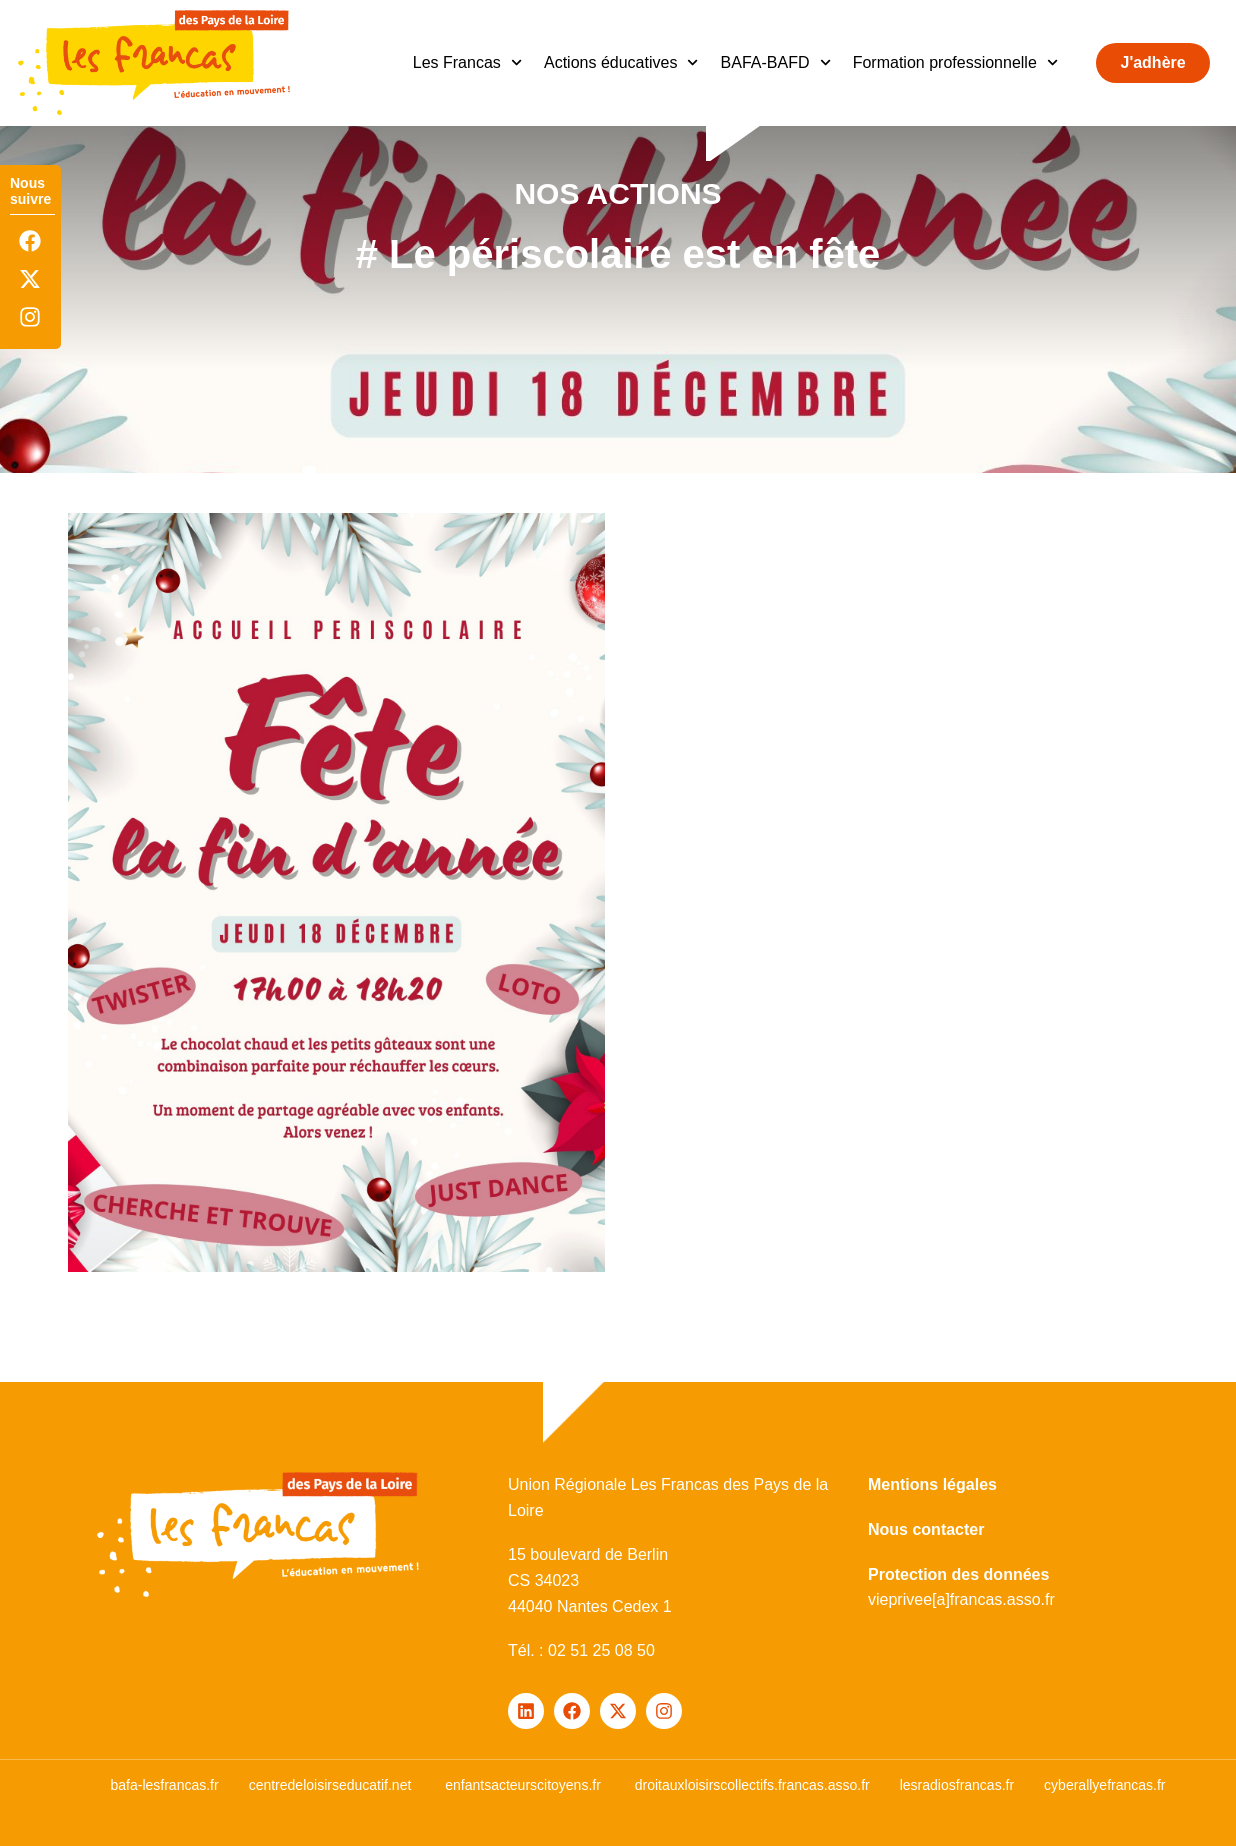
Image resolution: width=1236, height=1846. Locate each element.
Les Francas (467, 62)
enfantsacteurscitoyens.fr (523, 1785)
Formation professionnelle (955, 62)
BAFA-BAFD (776, 62)
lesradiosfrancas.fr (957, 1785)
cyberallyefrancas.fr (1104, 1785)
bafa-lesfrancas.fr (164, 1785)
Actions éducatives (621, 62)
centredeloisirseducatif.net (330, 1785)
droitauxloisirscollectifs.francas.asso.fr (752, 1785)
